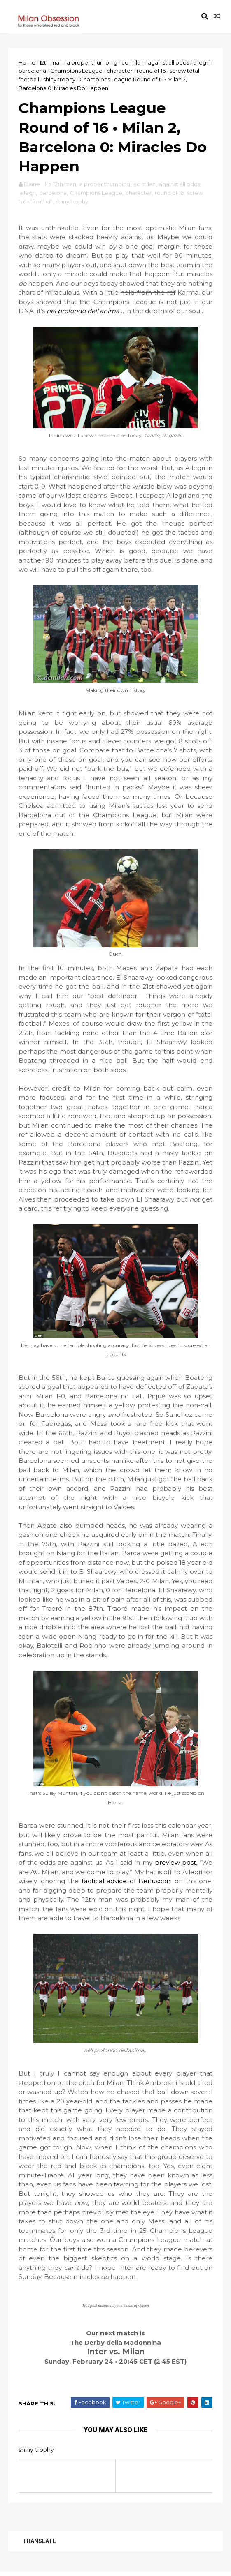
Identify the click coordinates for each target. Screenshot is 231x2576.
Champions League (76, 71)
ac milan (132, 62)
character (120, 71)
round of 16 (151, 71)
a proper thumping (92, 62)
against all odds (168, 62)
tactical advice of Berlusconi (127, 1882)
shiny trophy (59, 79)
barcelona (32, 71)
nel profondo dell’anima (83, 312)
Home (27, 62)
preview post (175, 1864)
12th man (51, 62)
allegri (201, 62)
